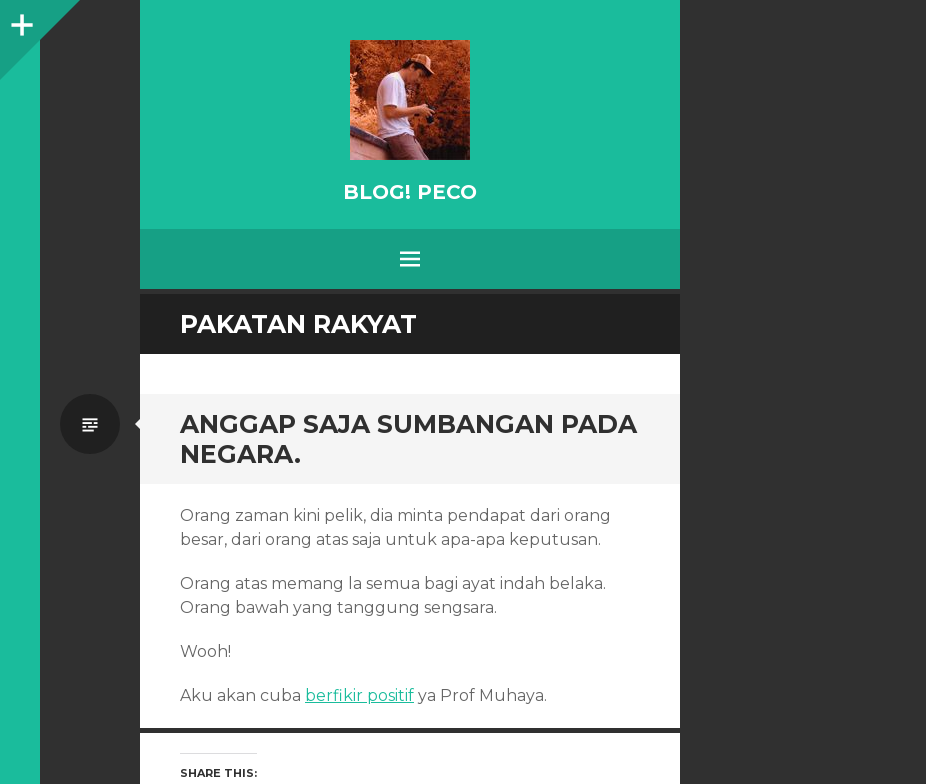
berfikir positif (359, 695)
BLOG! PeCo (410, 192)
